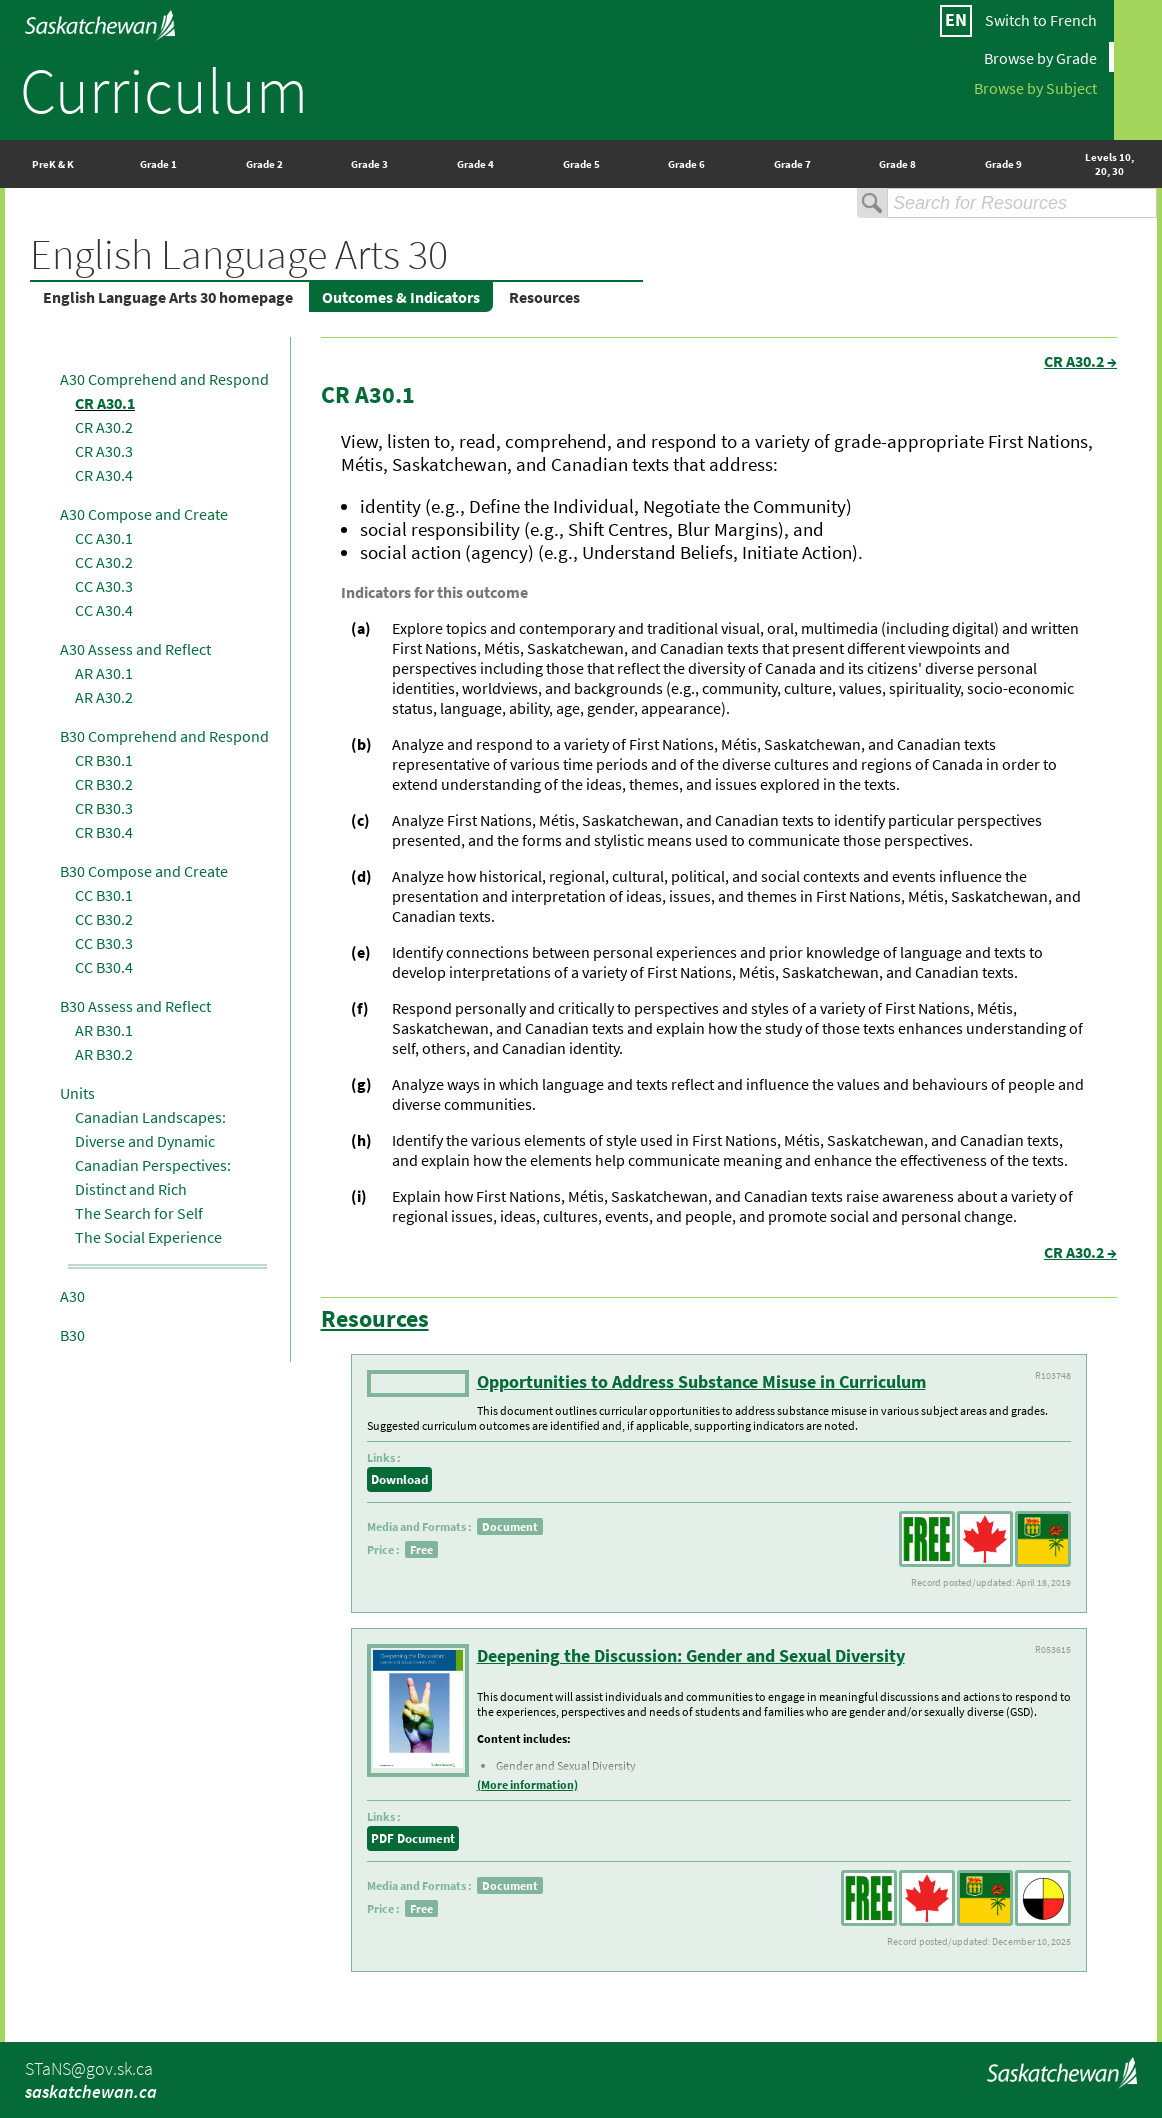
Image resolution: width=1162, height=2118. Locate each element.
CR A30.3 (104, 451)
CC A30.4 (104, 610)
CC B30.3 (104, 943)
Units (77, 1093)
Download (399, 1479)
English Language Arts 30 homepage (168, 297)
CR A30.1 (105, 403)
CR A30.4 (104, 475)
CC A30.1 (104, 538)
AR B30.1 (104, 1030)
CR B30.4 (104, 832)
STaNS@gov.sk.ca (89, 2068)
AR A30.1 (104, 673)
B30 (72, 1335)
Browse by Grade (1040, 57)
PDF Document (413, 1838)
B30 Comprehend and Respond (164, 736)
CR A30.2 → (1080, 361)
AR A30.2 (104, 697)
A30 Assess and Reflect (135, 649)
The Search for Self (139, 1213)
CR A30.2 (104, 427)
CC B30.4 (104, 967)
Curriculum (164, 90)
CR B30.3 (104, 808)
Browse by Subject (1035, 87)
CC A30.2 (104, 562)
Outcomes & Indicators (401, 297)
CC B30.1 (104, 895)
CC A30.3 (104, 586)
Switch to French (1041, 20)
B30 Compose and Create (144, 871)
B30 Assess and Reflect (135, 1006)
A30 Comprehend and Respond (164, 379)
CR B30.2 (104, 784)
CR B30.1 (104, 760)
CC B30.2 (104, 919)
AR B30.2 (104, 1054)
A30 (72, 1296)
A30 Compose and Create (144, 514)
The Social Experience (148, 1237)
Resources (544, 297)
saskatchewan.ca (91, 2091)
